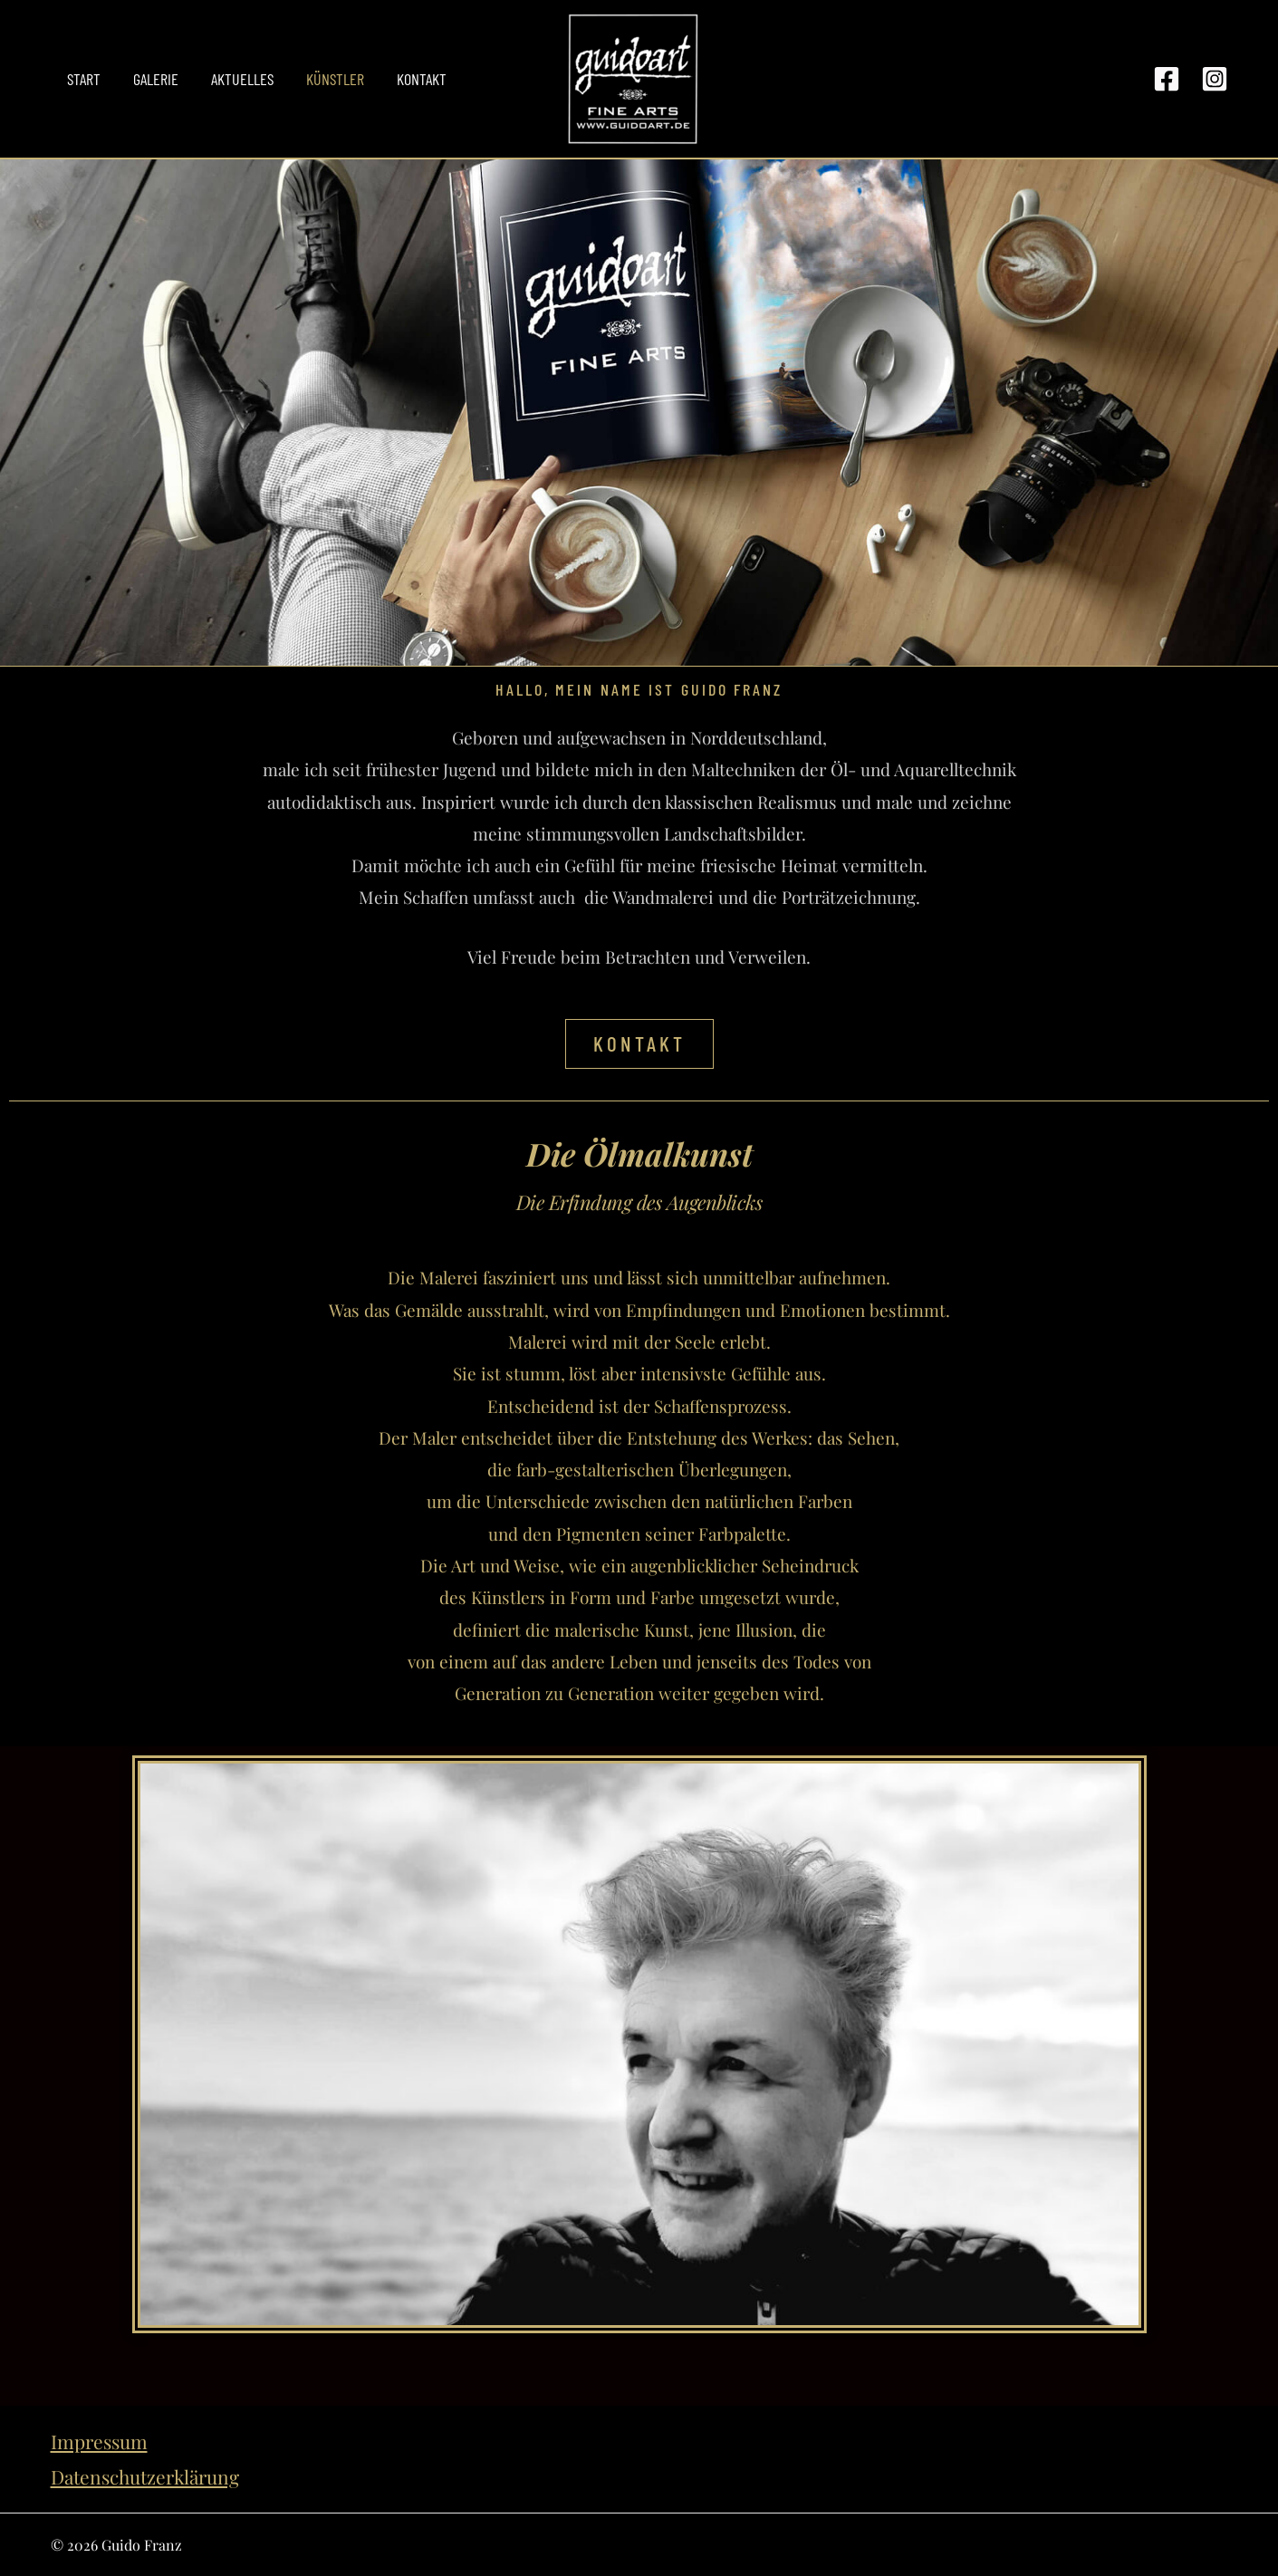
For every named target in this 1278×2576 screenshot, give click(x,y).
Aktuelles (242, 79)
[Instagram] (1214, 78)
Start (84, 79)
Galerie (155, 79)
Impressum (99, 2441)
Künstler (335, 79)
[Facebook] (1166, 78)
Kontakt (422, 79)
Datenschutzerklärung (145, 2476)
